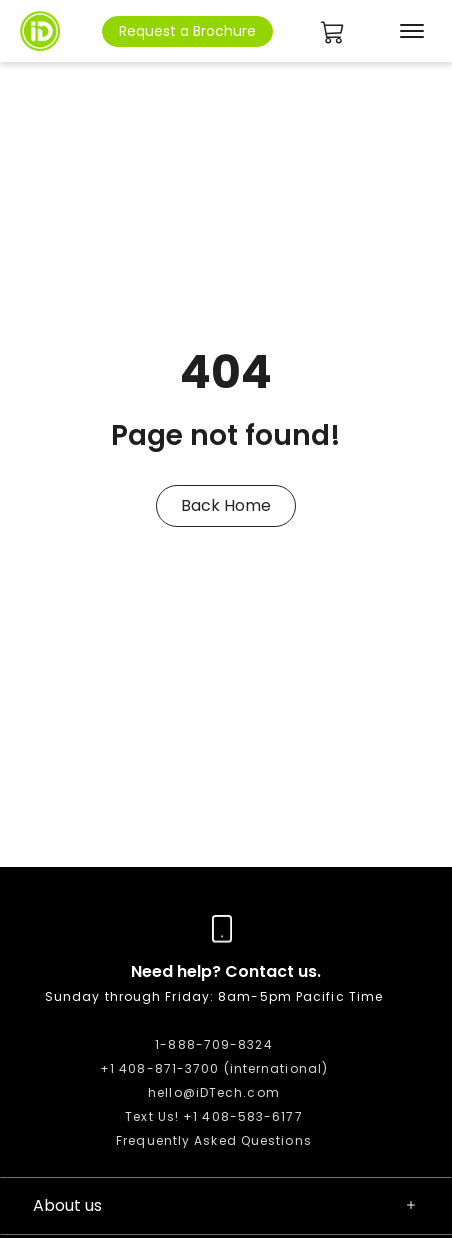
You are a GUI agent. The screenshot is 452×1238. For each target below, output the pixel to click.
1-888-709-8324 (213, 1044)
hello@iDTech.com (214, 1092)
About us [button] (226, 1206)
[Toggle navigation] (408, 31)
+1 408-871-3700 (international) (214, 1068)
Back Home (226, 505)
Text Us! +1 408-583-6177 (213, 1116)
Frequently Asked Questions (214, 1140)
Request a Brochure (187, 31)
